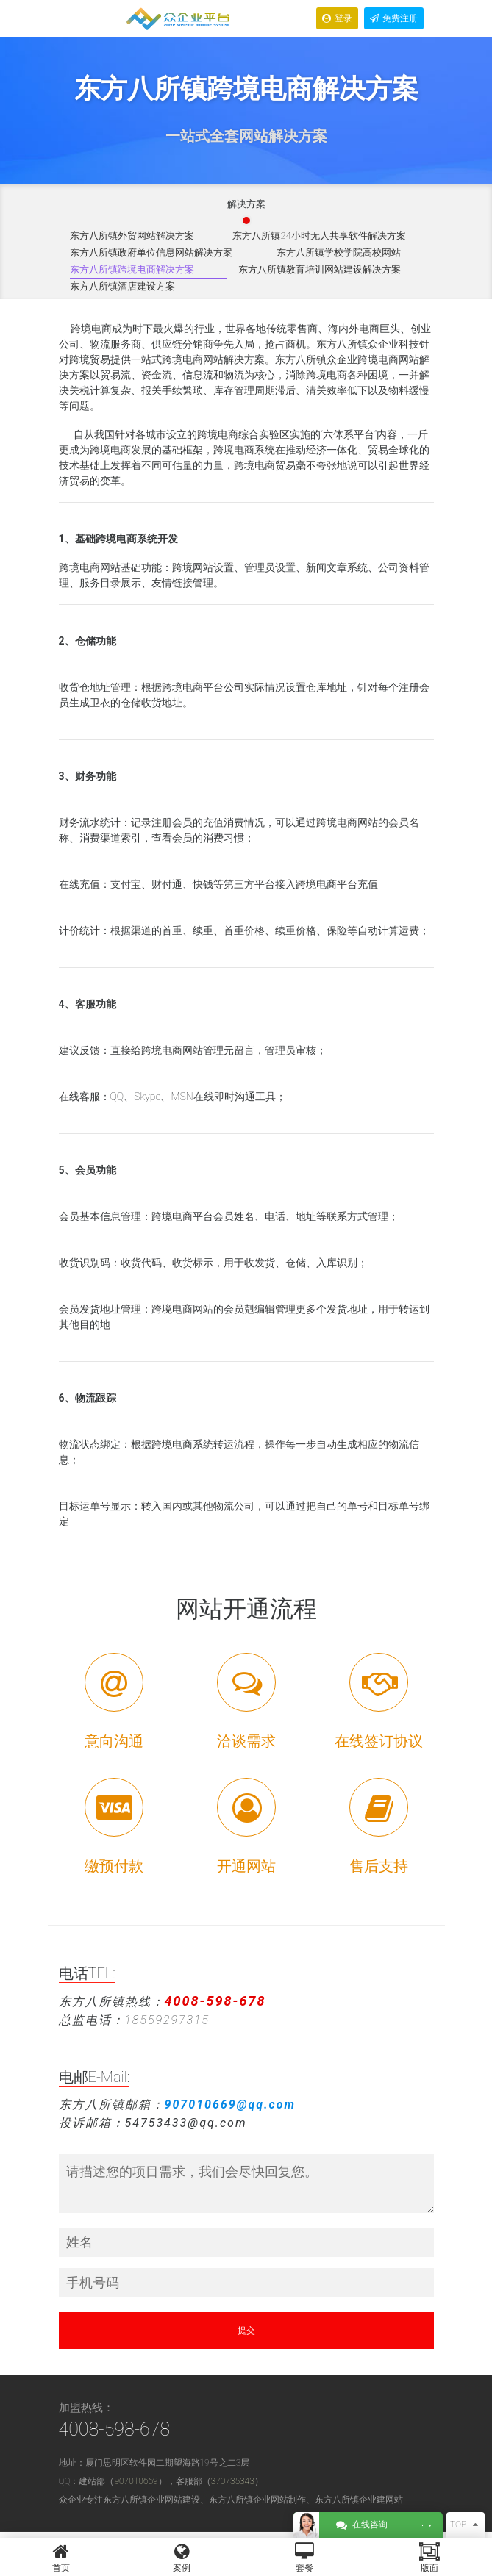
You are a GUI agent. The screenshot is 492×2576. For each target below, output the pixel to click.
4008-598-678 (115, 2429)
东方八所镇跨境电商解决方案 (132, 269)
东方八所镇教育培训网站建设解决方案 (319, 269)
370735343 (232, 2481)
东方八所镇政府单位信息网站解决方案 (151, 252)
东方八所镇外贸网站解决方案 (132, 235)
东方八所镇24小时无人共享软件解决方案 (318, 235)
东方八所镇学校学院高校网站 (339, 252)
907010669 (135, 2481)
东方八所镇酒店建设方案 (122, 286)
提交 (246, 2330)
